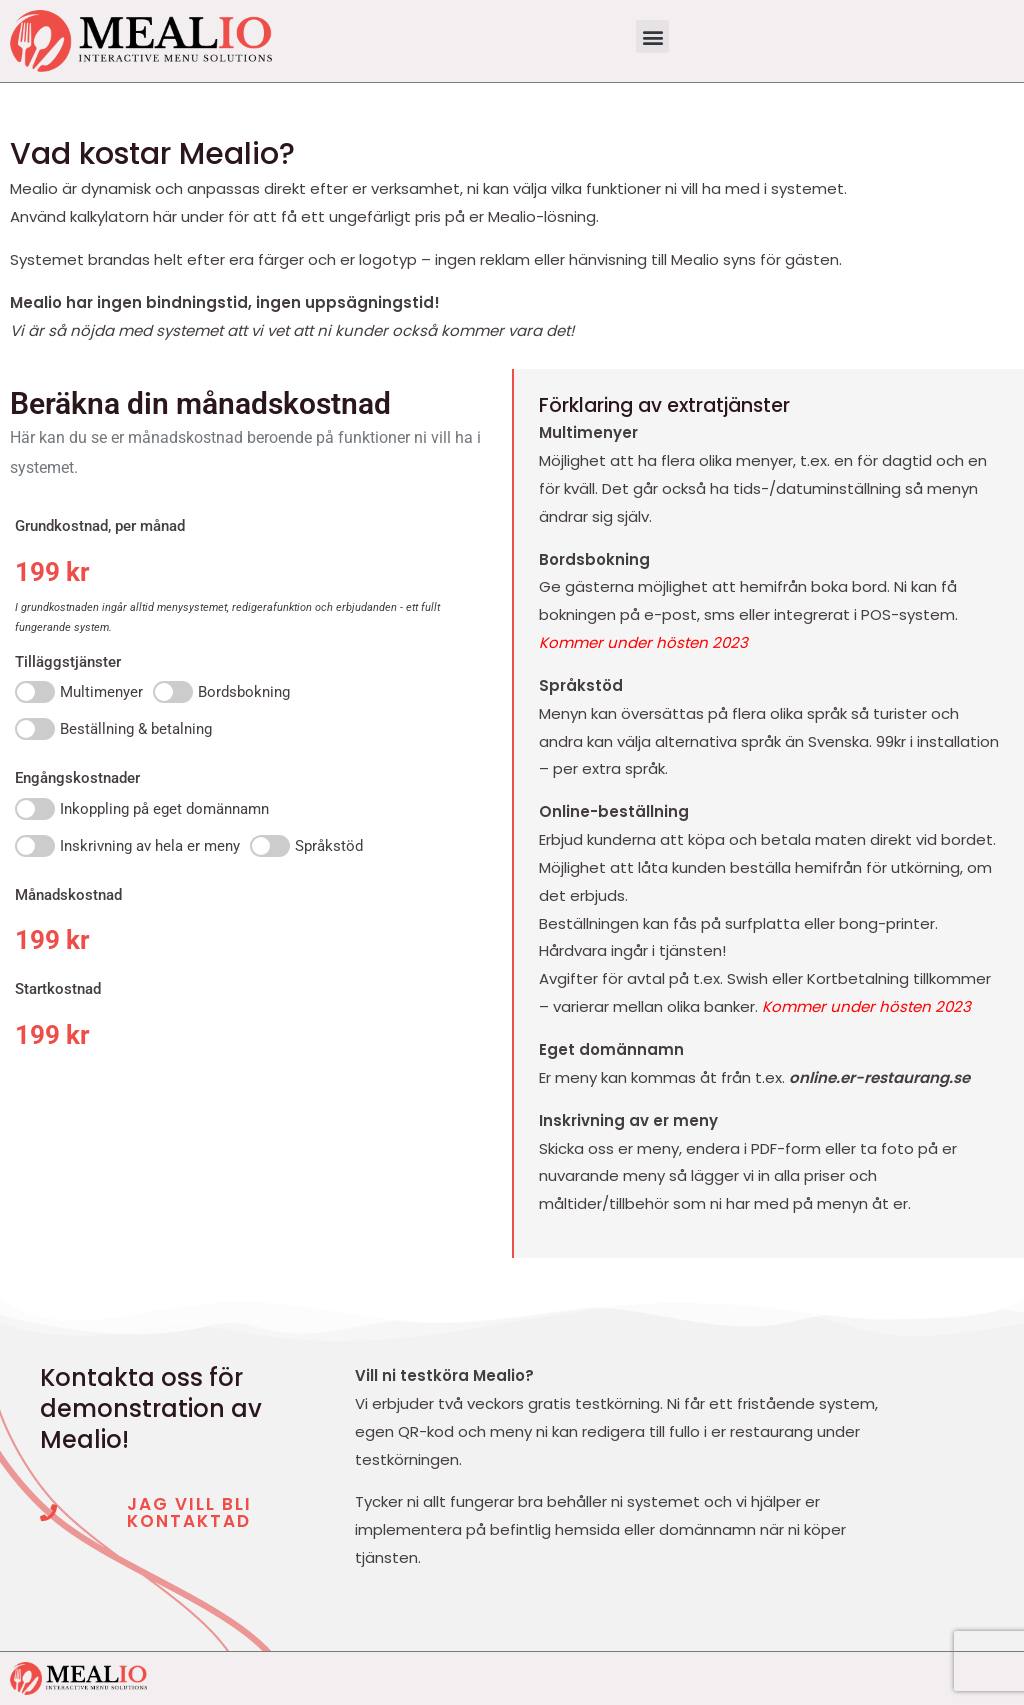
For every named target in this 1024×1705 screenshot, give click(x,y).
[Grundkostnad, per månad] (135, 572)
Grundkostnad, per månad (100, 526)
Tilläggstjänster (68, 662)
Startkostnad (58, 989)
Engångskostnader (77, 778)
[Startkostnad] (256, 1035)
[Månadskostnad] (256, 940)
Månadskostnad (68, 895)
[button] (652, 36)
